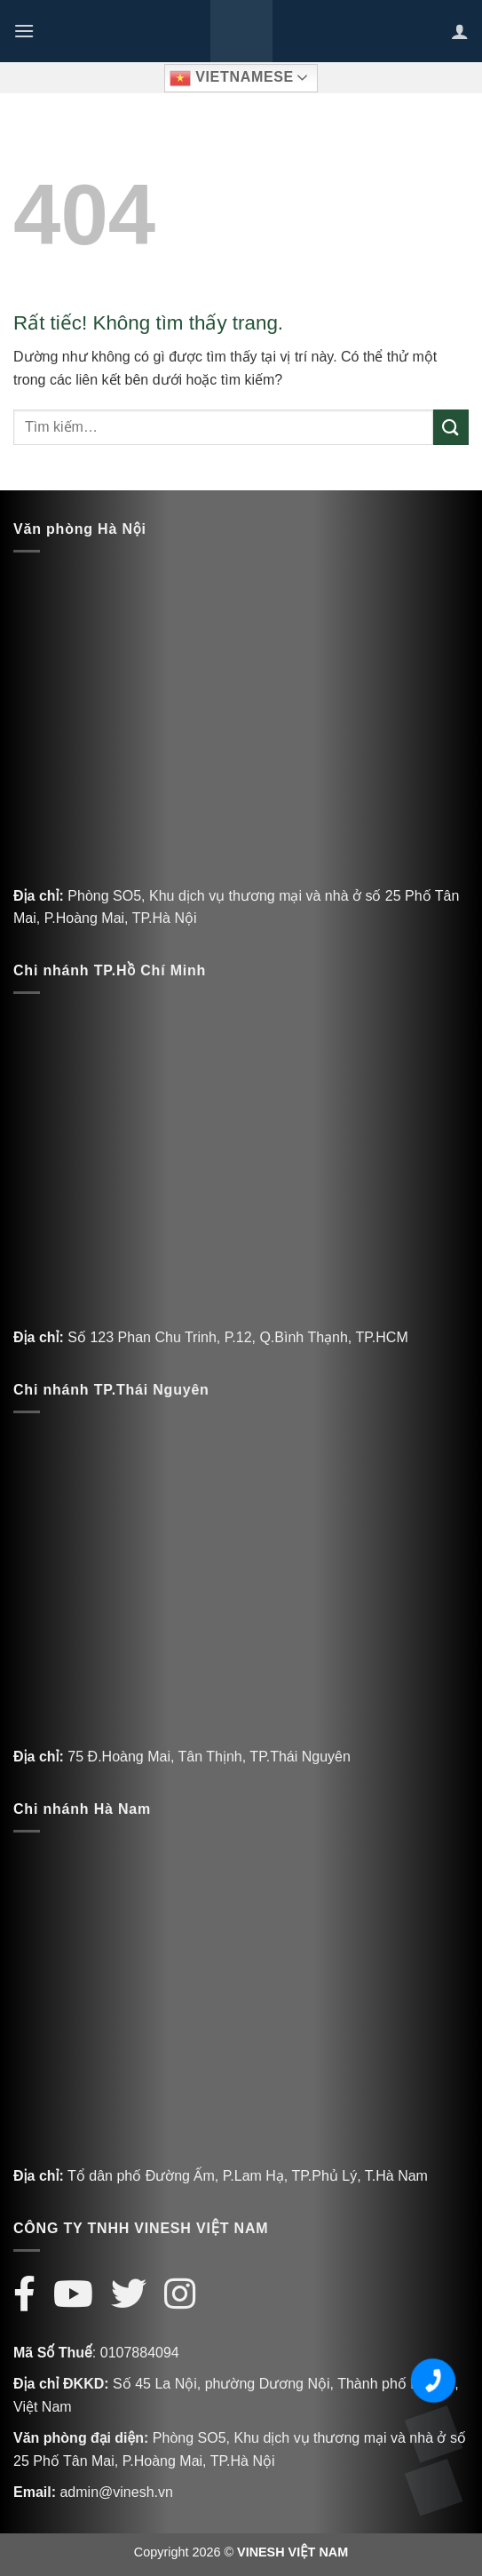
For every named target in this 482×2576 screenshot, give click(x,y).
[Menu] (24, 30)
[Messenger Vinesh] (433, 2487)
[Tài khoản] (460, 31)
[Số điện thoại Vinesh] (433, 2380)
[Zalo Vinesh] (433, 2434)
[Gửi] (451, 426)
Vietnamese (232, 78)
